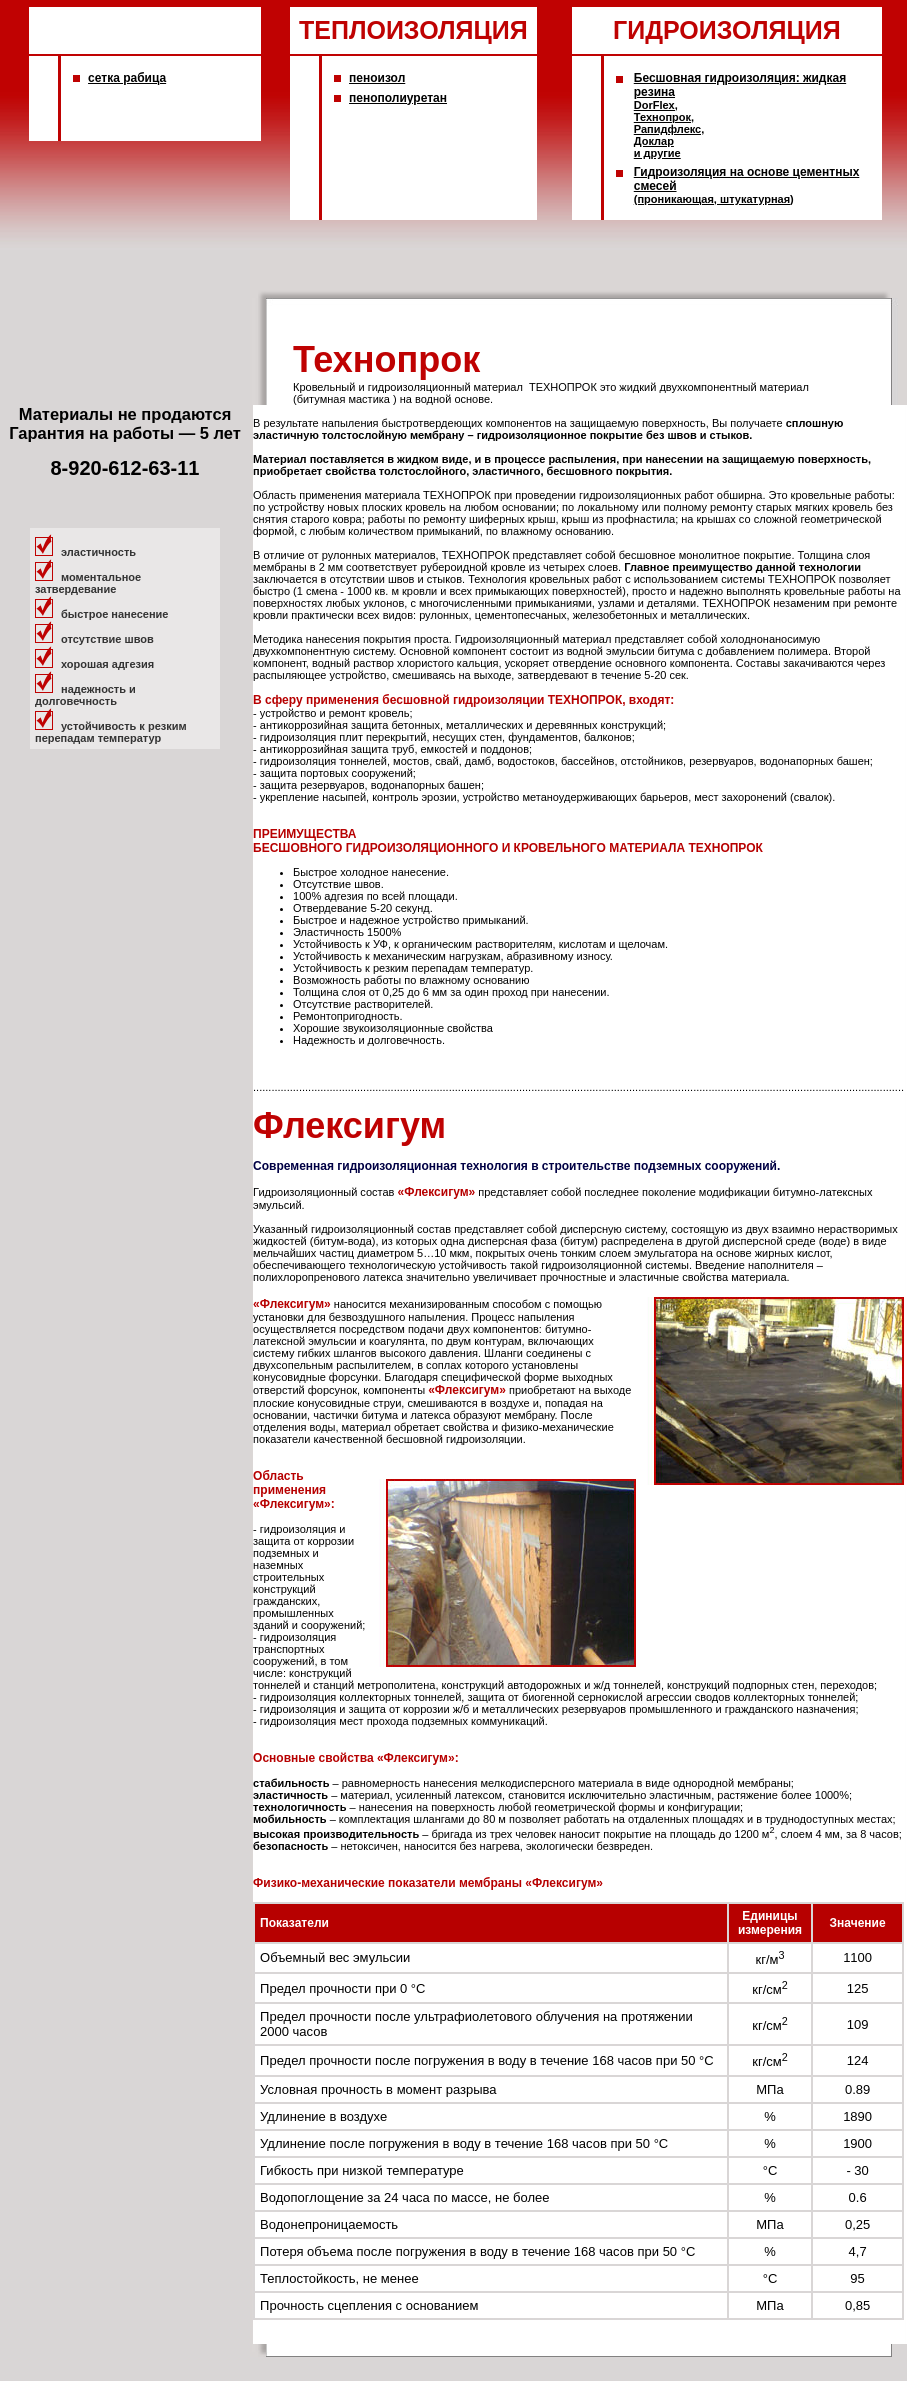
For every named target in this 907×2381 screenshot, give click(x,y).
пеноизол (377, 78)
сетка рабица (127, 78)
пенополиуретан (398, 98)
